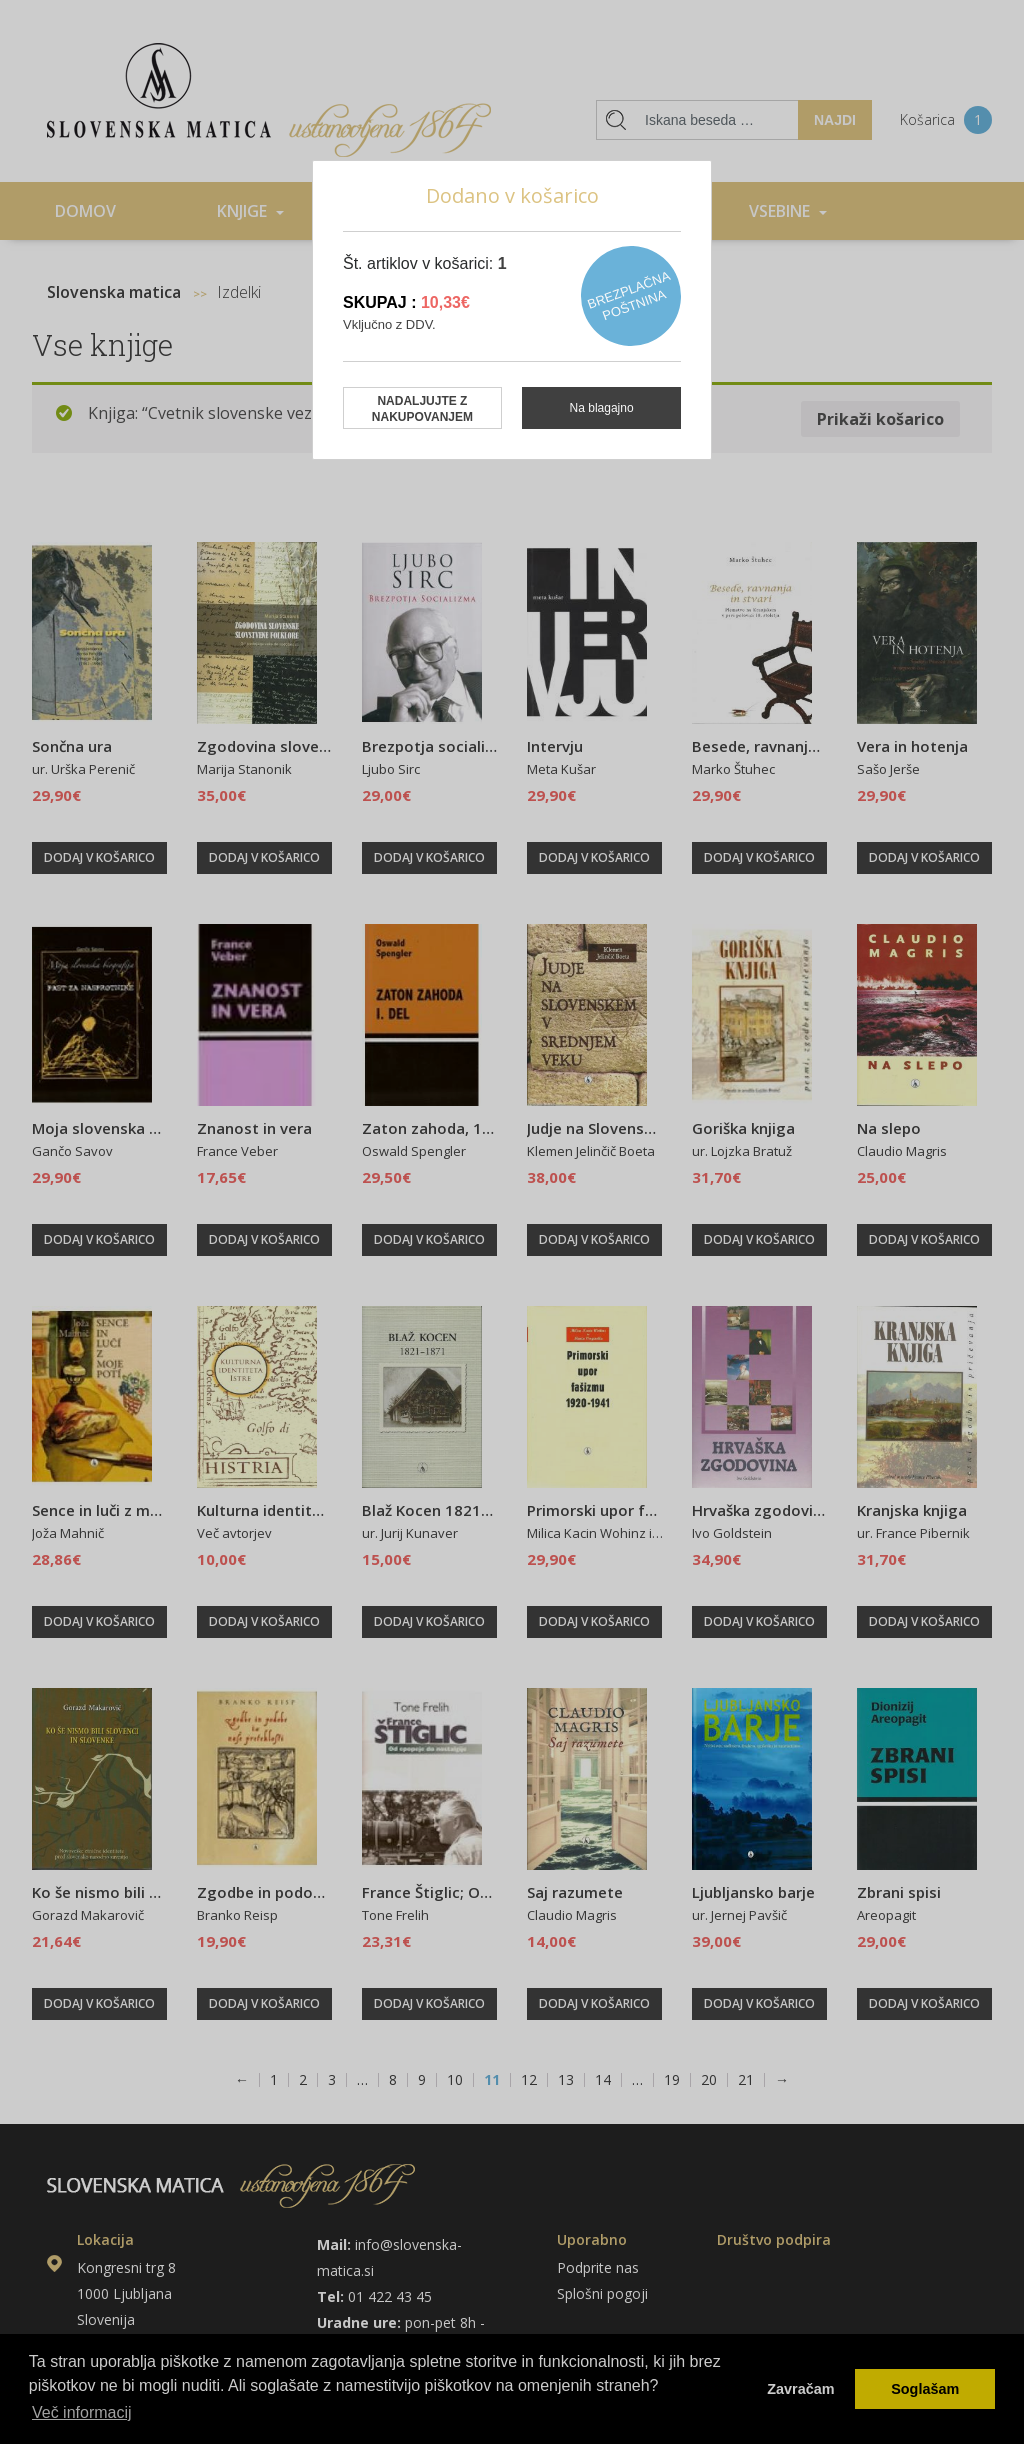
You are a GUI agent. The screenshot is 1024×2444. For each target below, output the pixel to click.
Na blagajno (602, 408)
